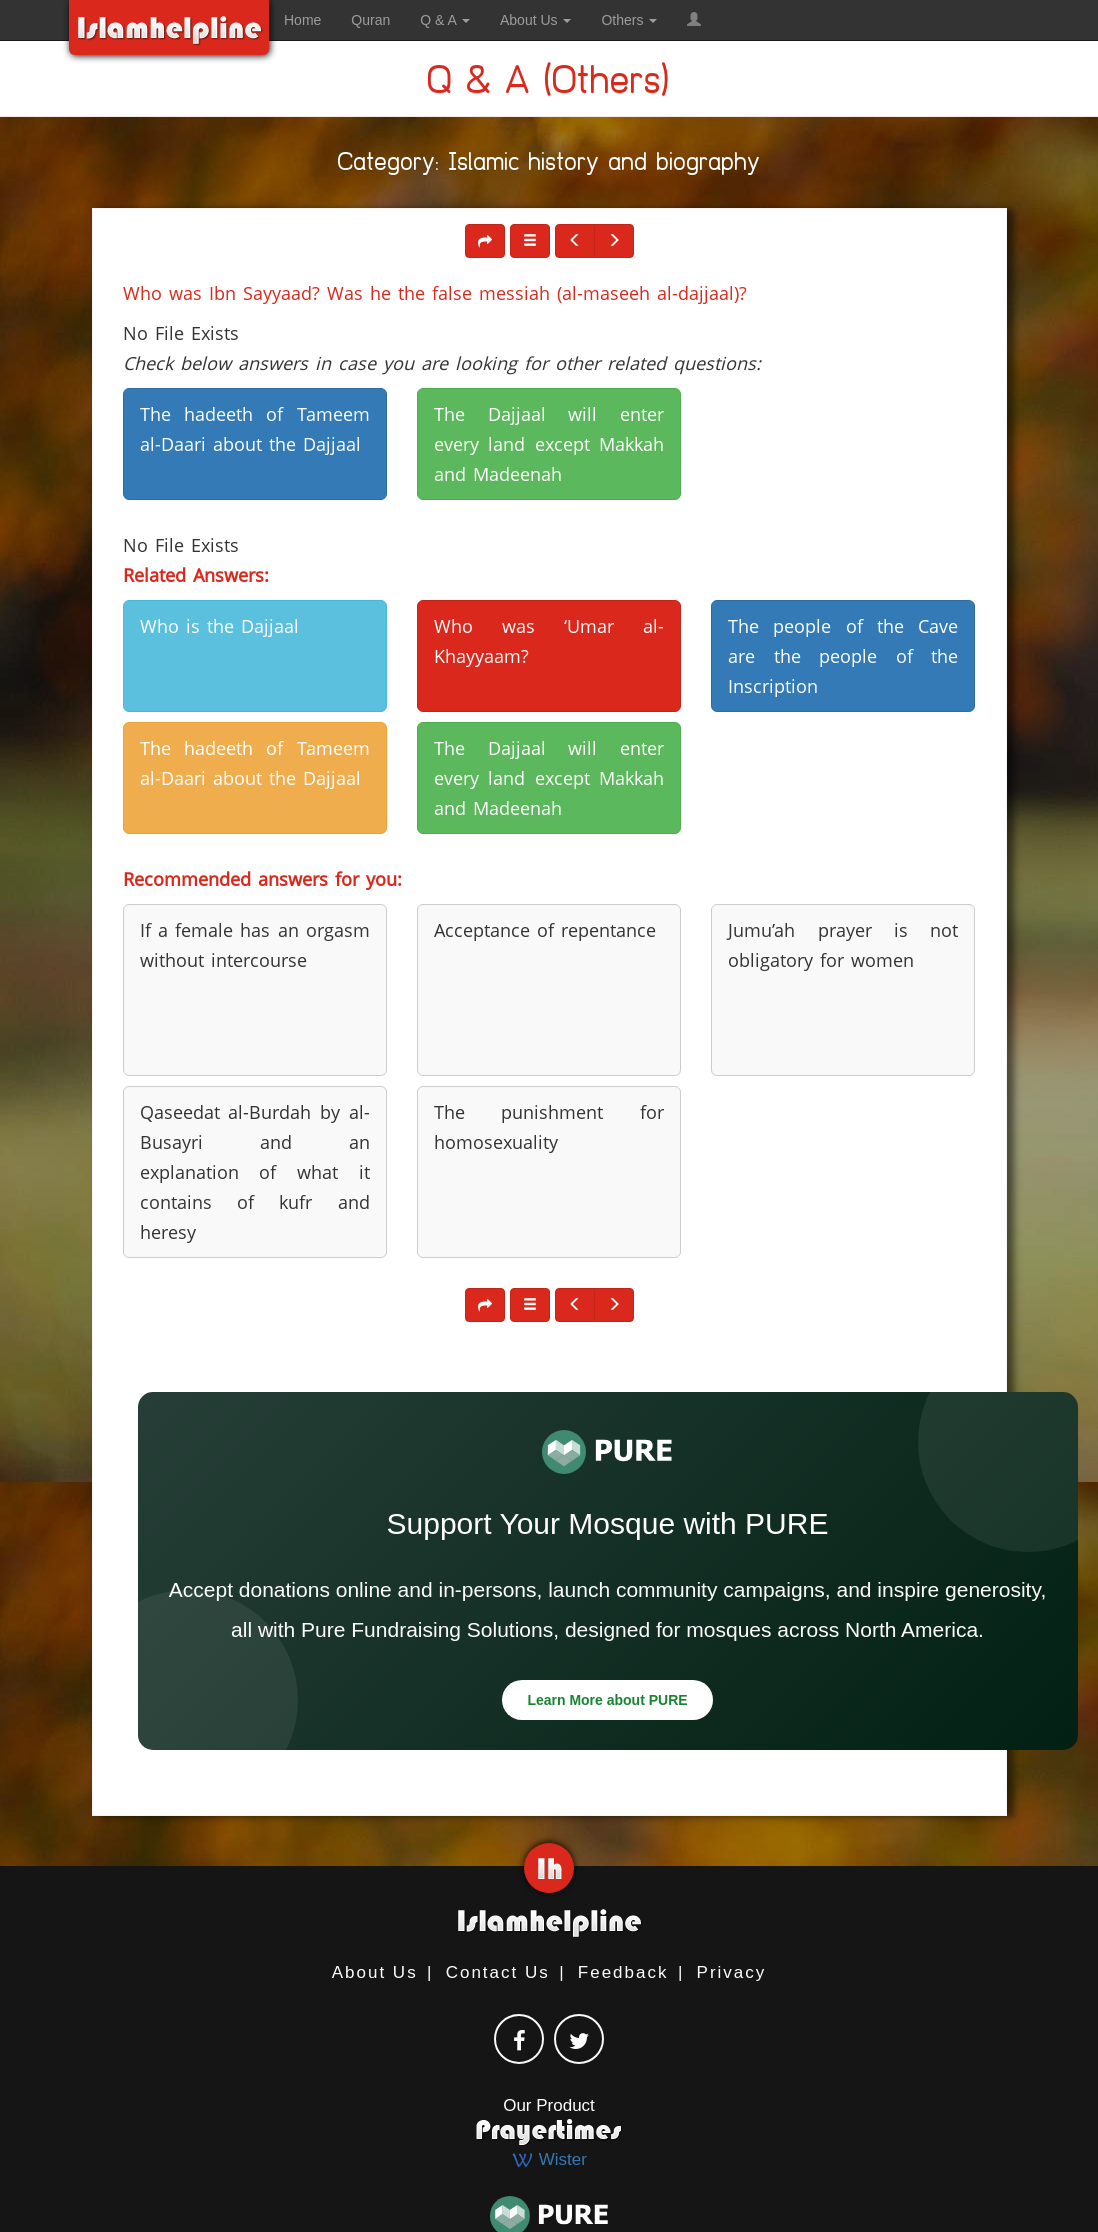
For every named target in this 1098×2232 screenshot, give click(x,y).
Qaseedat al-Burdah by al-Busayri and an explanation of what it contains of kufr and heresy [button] (255, 1172)
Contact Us (498, 1972)
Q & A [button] (445, 20)
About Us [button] (535, 20)
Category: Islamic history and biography (549, 165)
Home (302, 20)
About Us (375, 1972)
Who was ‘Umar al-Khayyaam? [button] (549, 641)
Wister (549, 2159)
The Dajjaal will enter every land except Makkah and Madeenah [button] (549, 444)
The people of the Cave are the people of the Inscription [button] (843, 656)
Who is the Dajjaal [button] (219, 626)
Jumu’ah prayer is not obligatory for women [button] (843, 945)
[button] (694, 20)
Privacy (732, 1972)
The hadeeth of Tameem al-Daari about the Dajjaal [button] (255, 429)
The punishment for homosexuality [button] (549, 1127)
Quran (370, 20)
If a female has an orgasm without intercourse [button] (255, 945)
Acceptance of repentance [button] (545, 930)
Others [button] (629, 20)
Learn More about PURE (607, 1700)
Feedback (623, 1972)
